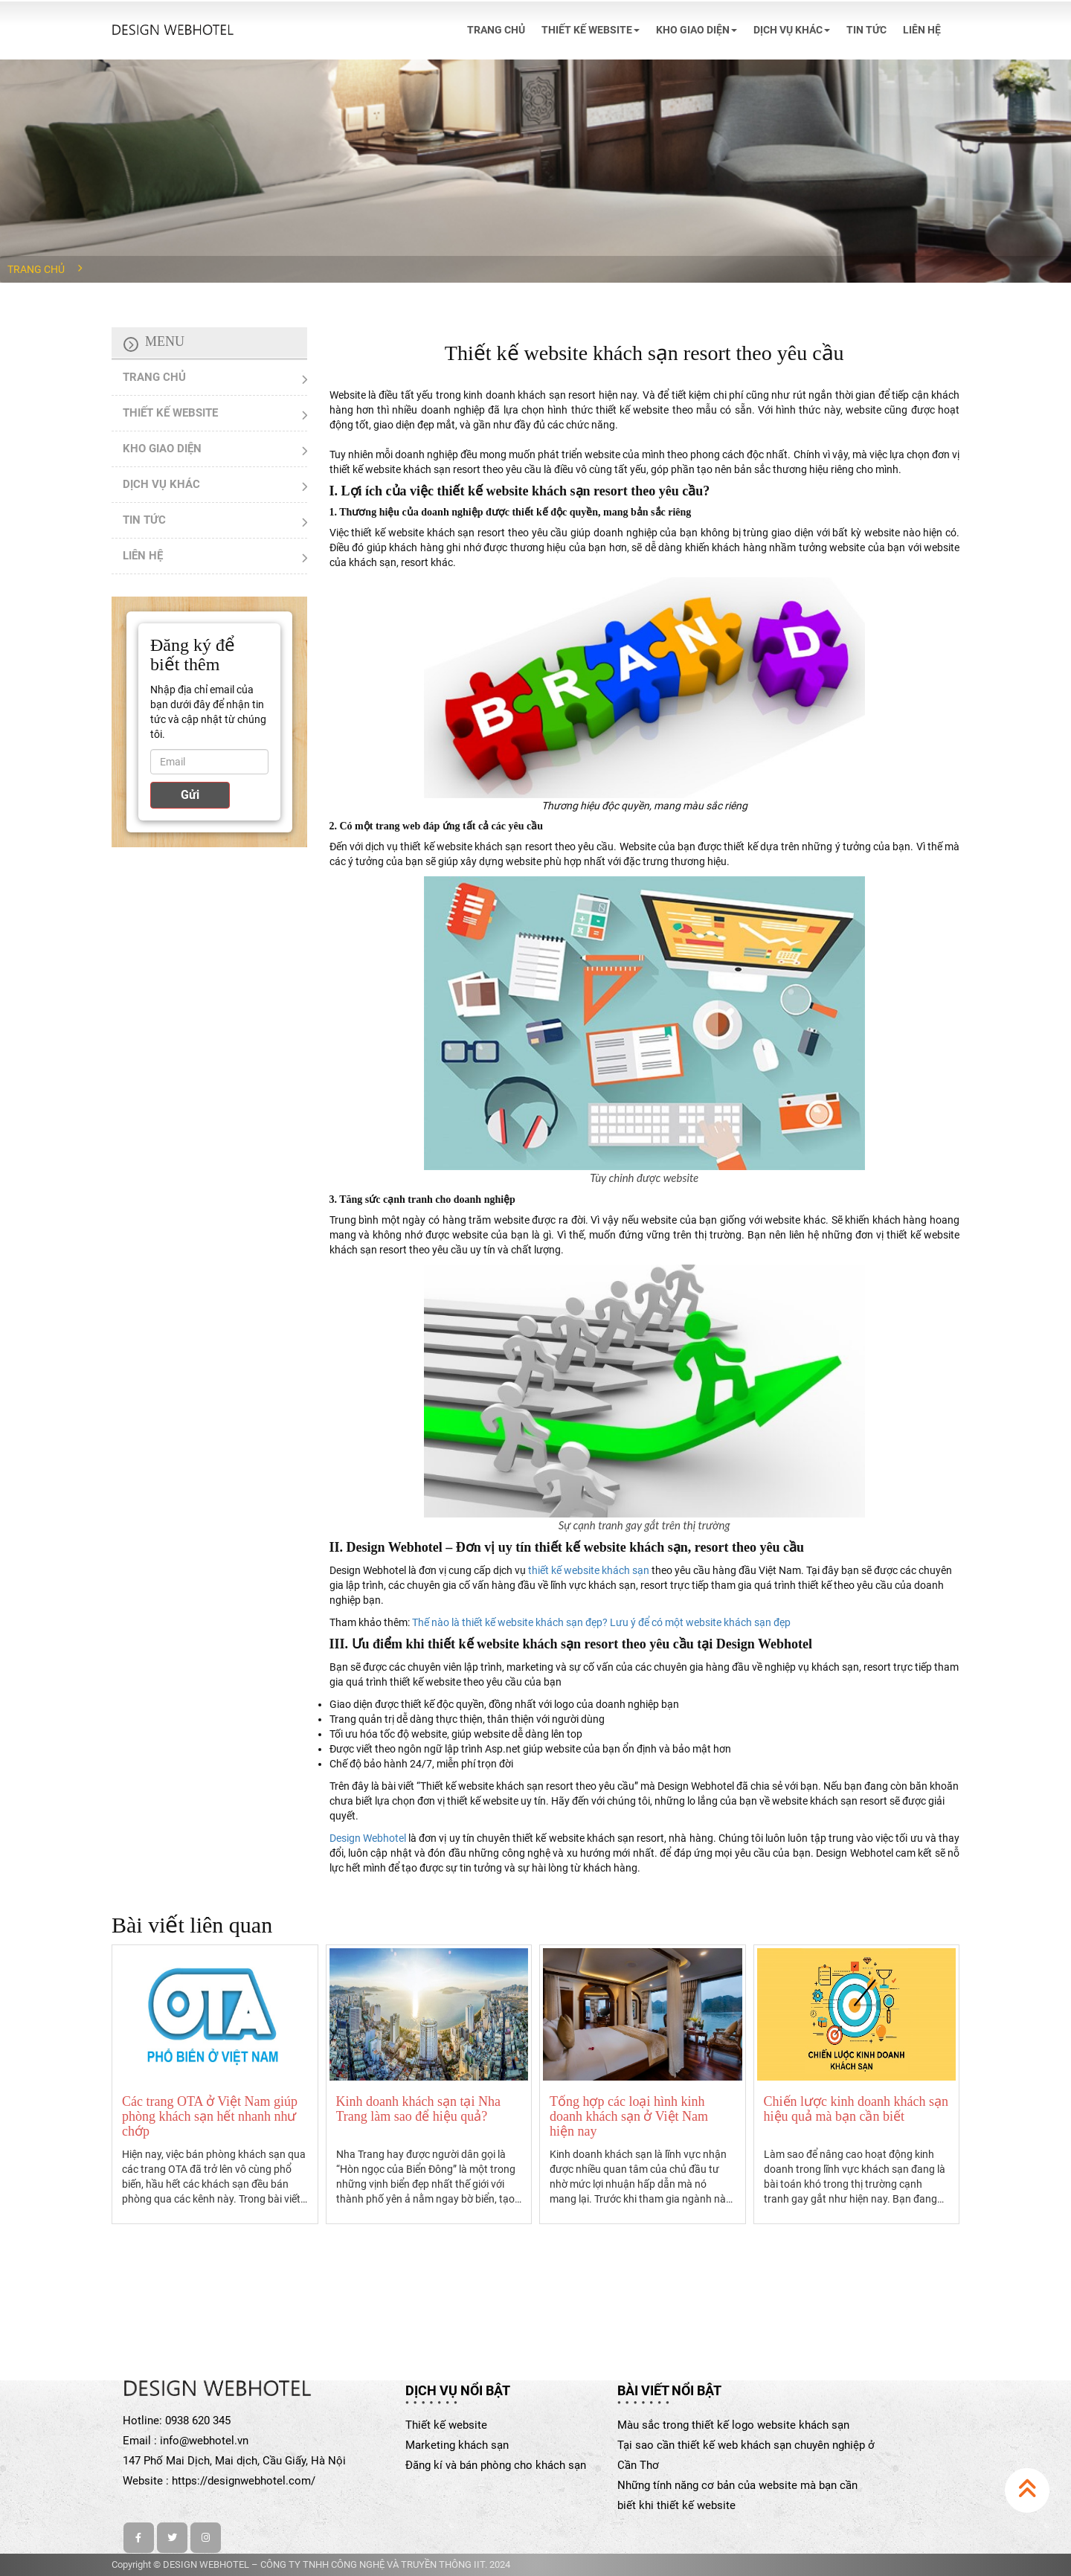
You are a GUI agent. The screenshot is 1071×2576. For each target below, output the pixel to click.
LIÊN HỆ (922, 30)
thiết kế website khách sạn (588, 1570)
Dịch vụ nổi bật (457, 2390)
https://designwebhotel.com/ (243, 2480)
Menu (164, 341)
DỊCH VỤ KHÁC (791, 30)
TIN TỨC (866, 30)
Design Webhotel (367, 1838)
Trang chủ (36, 269)
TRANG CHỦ (496, 30)
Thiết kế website (446, 2425)
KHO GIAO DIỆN (696, 30)
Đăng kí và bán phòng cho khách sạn (495, 2465)
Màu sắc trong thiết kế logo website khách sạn (733, 2425)
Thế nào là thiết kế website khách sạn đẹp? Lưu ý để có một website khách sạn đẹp (601, 1622)
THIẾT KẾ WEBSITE (590, 30)
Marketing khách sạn (457, 2445)
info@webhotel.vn (204, 2440)
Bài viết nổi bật (669, 2390)
